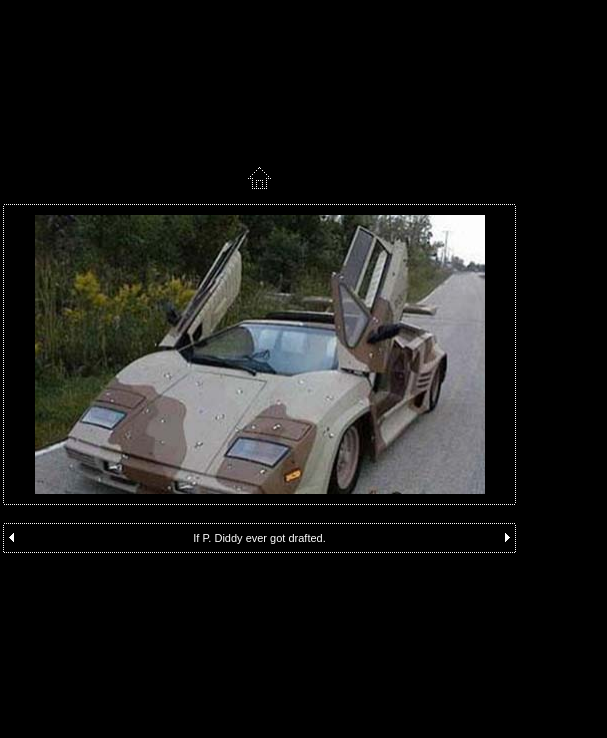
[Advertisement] (260, 588)
